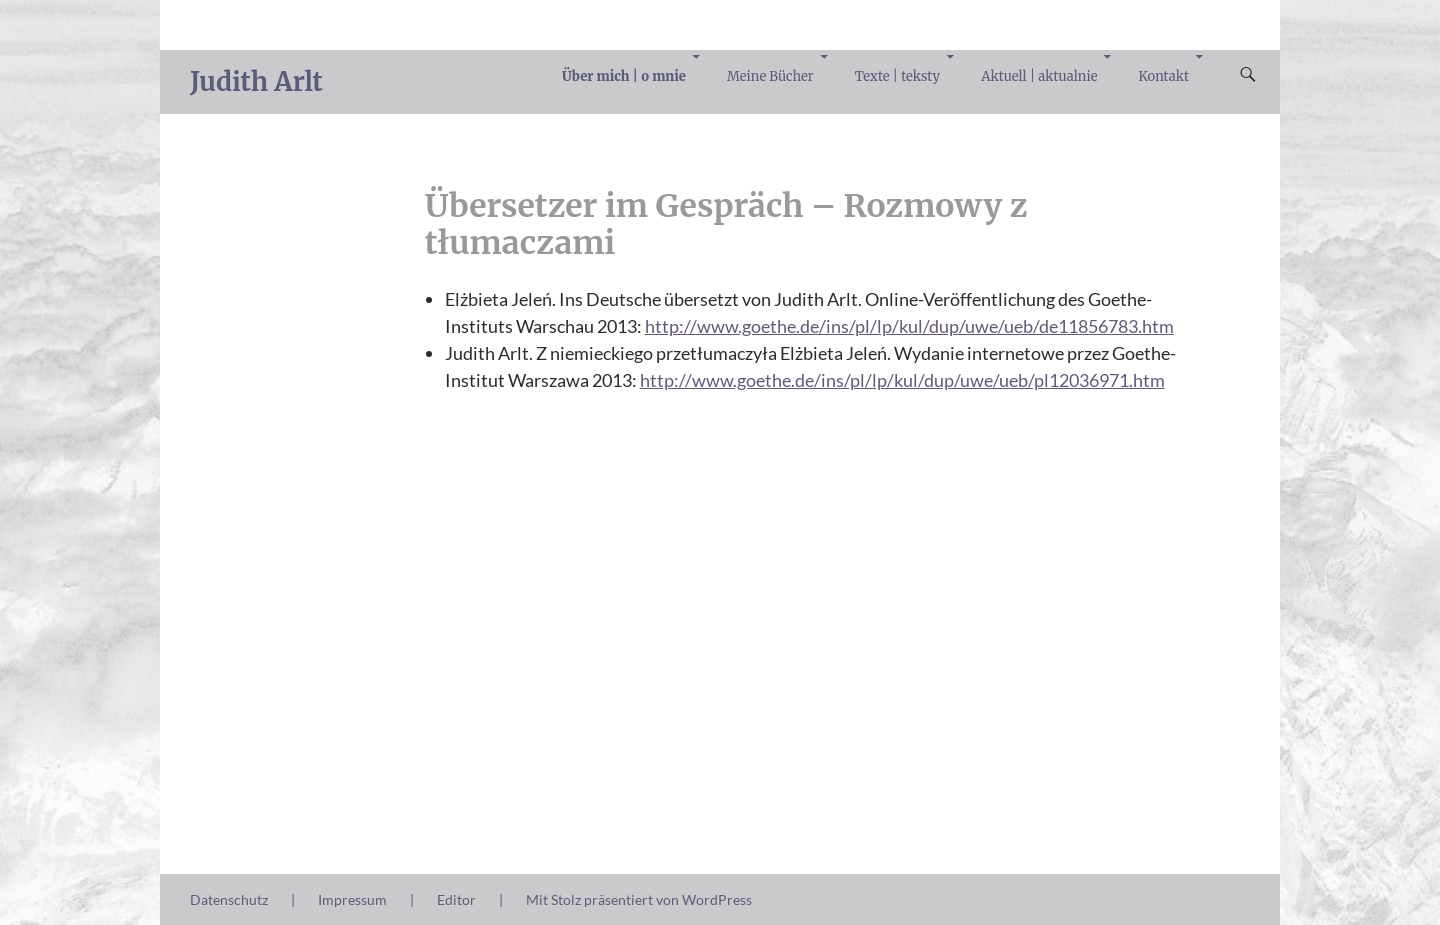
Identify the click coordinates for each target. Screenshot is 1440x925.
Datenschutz (229, 899)
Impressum (352, 899)
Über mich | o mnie (624, 76)
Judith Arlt (256, 81)
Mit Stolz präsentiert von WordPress (639, 899)
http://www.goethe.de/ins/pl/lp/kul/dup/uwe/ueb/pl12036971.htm (902, 380)
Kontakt (1164, 76)
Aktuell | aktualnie (1039, 76)
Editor (456, 899)
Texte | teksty (897, 76)
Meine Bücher (770, 76)
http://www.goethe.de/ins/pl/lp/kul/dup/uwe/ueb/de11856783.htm (909, 326)
